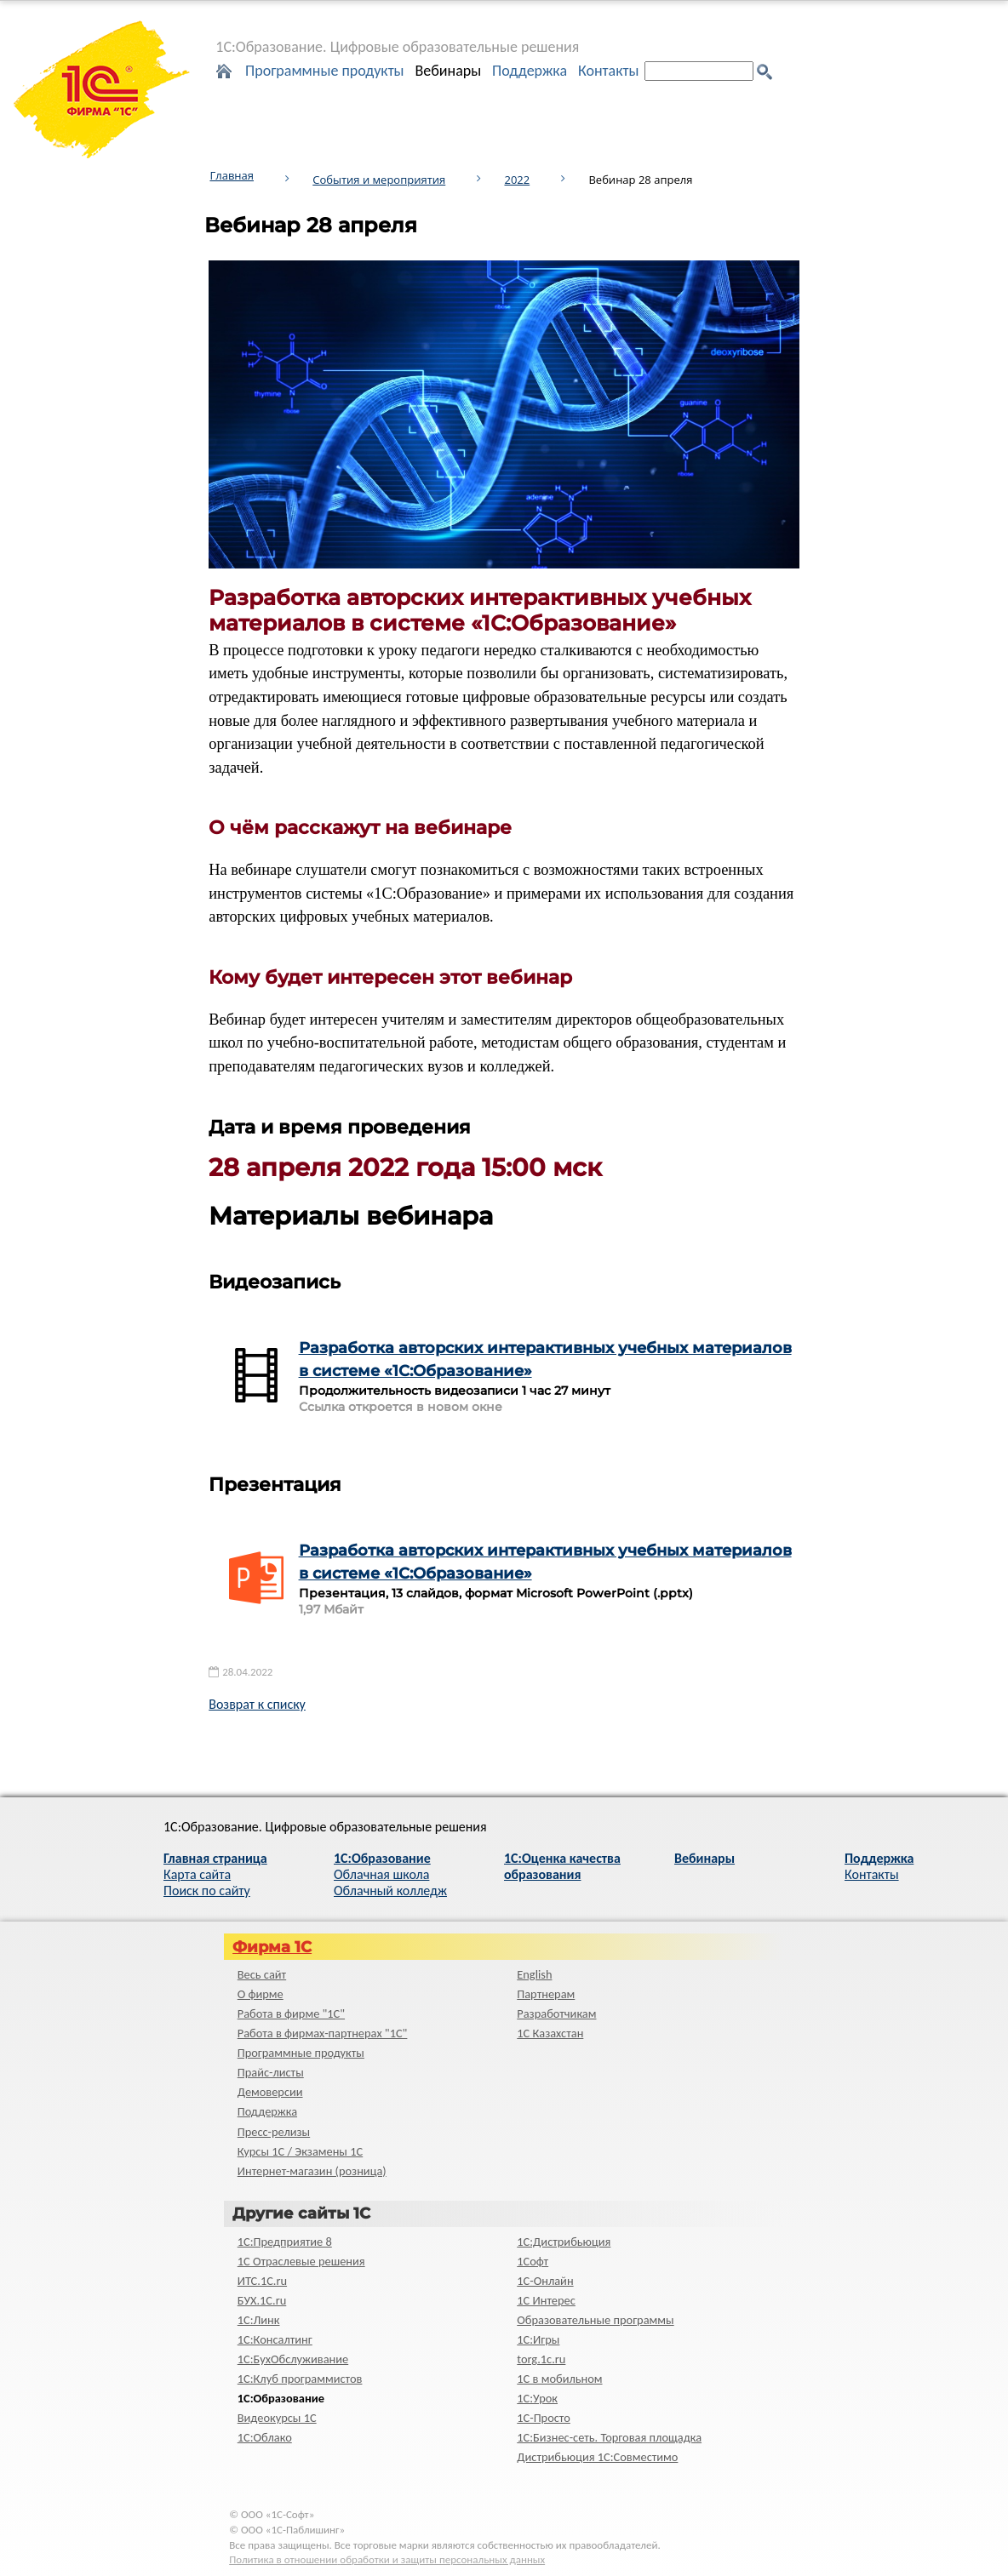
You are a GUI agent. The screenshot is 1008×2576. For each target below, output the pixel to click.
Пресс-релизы (274, 2131)
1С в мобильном (559, 2378)
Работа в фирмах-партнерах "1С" (323, 2033)
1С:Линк (259, 2320)
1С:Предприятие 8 (285, 2241)
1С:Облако (265, 2437)
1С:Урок (537, 2398)
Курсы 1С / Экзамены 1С (300, 2151)
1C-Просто (543, 2417)
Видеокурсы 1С (277, 2417)
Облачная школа (381, 1874)
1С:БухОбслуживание (293, 2359)
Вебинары (448, 70)
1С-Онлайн (545, 2280)
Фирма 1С (272, 1947)
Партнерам (546, 1994)
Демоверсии (270, 2091)
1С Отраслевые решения (301, 2261)
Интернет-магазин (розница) (312, 2171)
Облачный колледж (390, 1890)
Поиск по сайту (206, 1890)
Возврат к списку (257, 1704)
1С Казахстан (550, 2033)
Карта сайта (197, 1874)
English (534, 1974)
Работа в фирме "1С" (291, 2013)
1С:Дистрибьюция (563, 2241)
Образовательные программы (595, 2320)
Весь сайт (262, 1974)
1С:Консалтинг (275, 2339)
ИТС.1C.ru (262, 2280)
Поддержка (529, 70)
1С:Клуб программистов (300, 2378)
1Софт (532, 2261)
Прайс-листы (271, 2072)
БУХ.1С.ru (262, 2300)
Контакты (608, 70)
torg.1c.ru (541, 2359)
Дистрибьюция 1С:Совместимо (597, 2457)
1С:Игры (538, 2339)
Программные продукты (324, 70)
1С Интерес (546, 2300)
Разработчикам (556, 2013)
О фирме (261, 1994)
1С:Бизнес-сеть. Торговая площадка (609, 2437)
